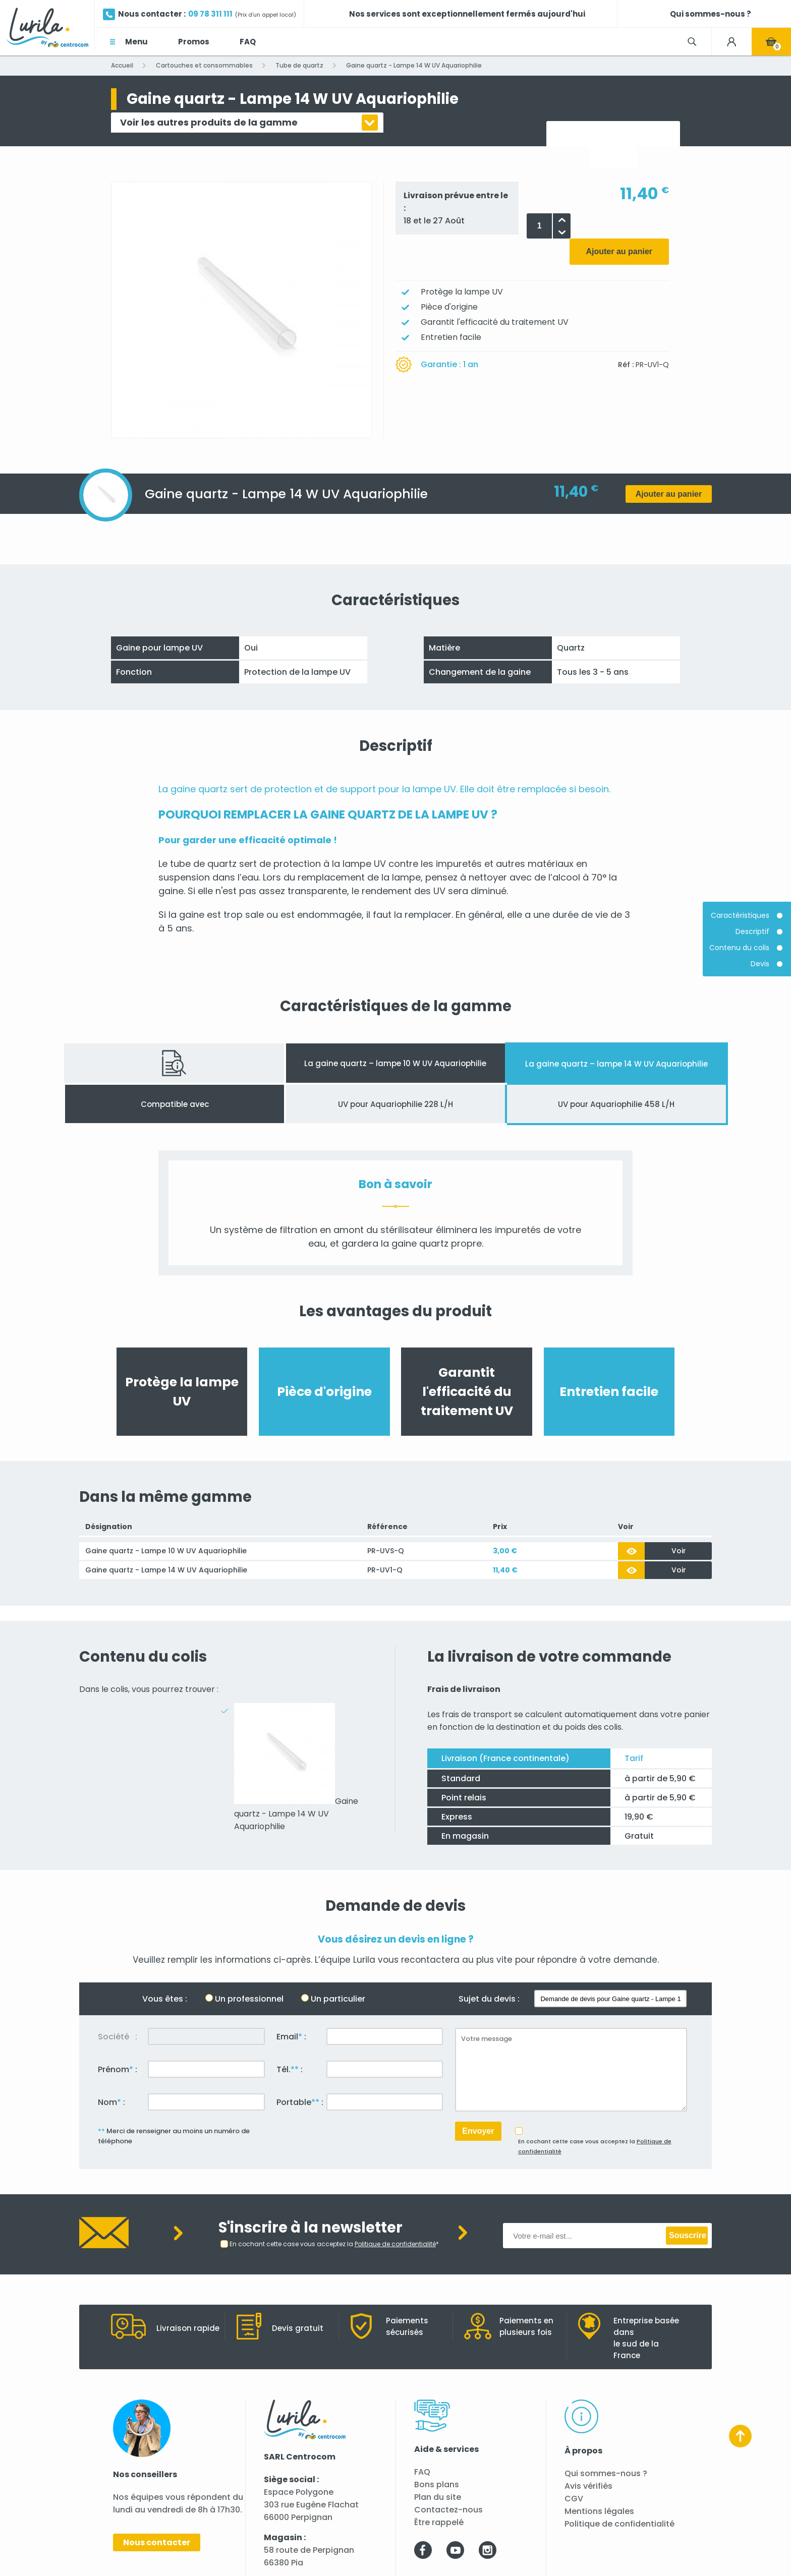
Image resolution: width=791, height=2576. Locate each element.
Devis (760, 964)
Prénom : (117, 2069)
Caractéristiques (740, 915)
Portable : (299, 2102)
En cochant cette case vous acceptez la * (334, 2244)
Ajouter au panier (619, 251)
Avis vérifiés (588, 2486)
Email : (291, 2036)
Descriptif (752, 931)
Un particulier (338, 1999)
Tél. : (289, 2069)
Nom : (111, 2102)
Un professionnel (249, 1999)
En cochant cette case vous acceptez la (594, 2146)
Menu (136, 41)
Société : (117, 2036)
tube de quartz (203, 863)
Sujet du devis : (489, 1999)
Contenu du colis (739, 948)
